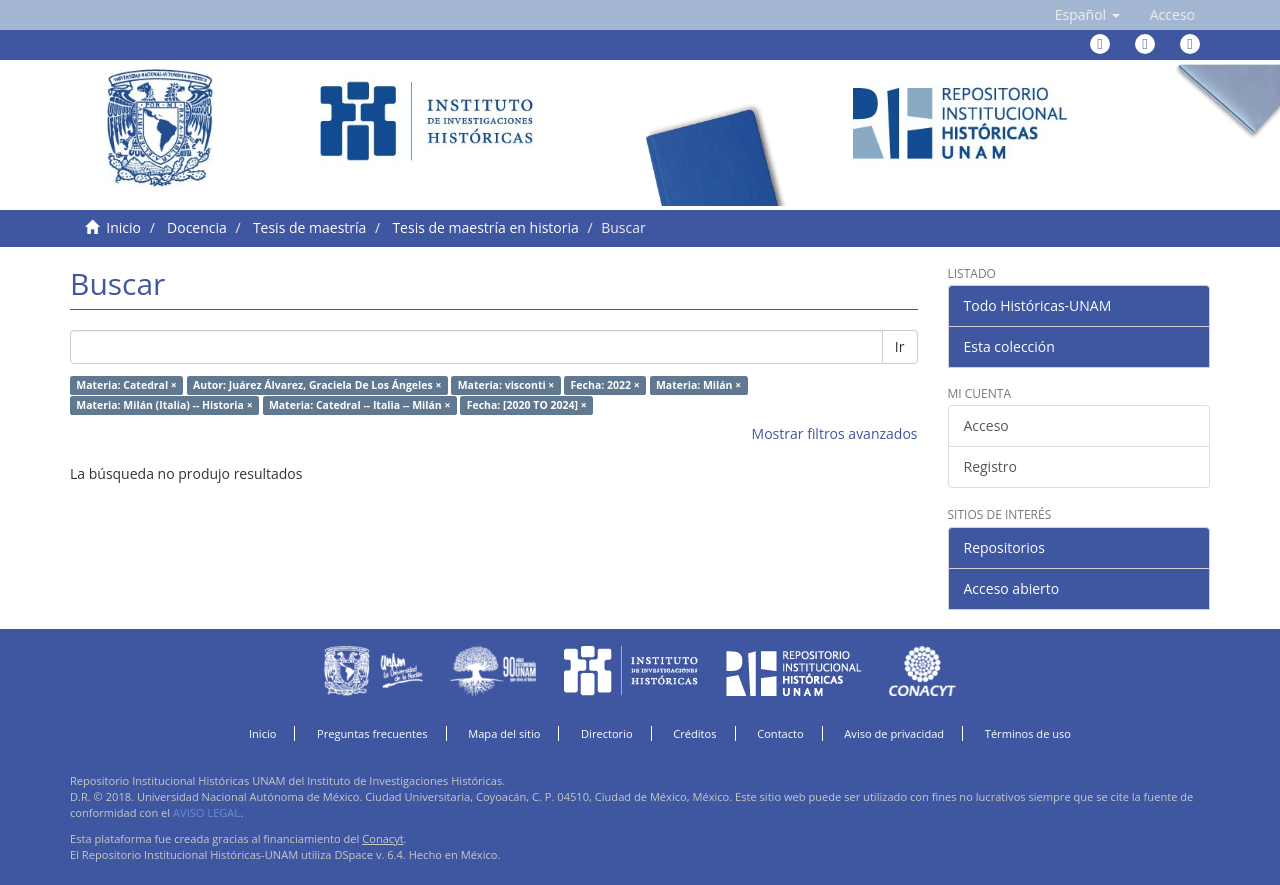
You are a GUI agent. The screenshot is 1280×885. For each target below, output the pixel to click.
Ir (900, 346)
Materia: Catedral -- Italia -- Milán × (360, 405)
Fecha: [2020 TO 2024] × (527, 405)
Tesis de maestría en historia (485, 227)
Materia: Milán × (698, 385)
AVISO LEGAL (206, 812)
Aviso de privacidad (894, 733)
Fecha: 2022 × (605, 385)
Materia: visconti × (506, 385)
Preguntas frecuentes (372, 733)
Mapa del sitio (504, 733)
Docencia (197, 227)
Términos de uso (1028, 733)
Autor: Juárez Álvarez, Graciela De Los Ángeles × (317, 385)
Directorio (607, 733)
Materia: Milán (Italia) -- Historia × (164, 405)
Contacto (780, 733)
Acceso (986, 425)
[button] (1087, 15)
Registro (990, 466)
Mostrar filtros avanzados (835, 433)
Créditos (694, 733)
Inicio (123, 227)
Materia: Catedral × (126, 385)
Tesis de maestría (309, 227)
